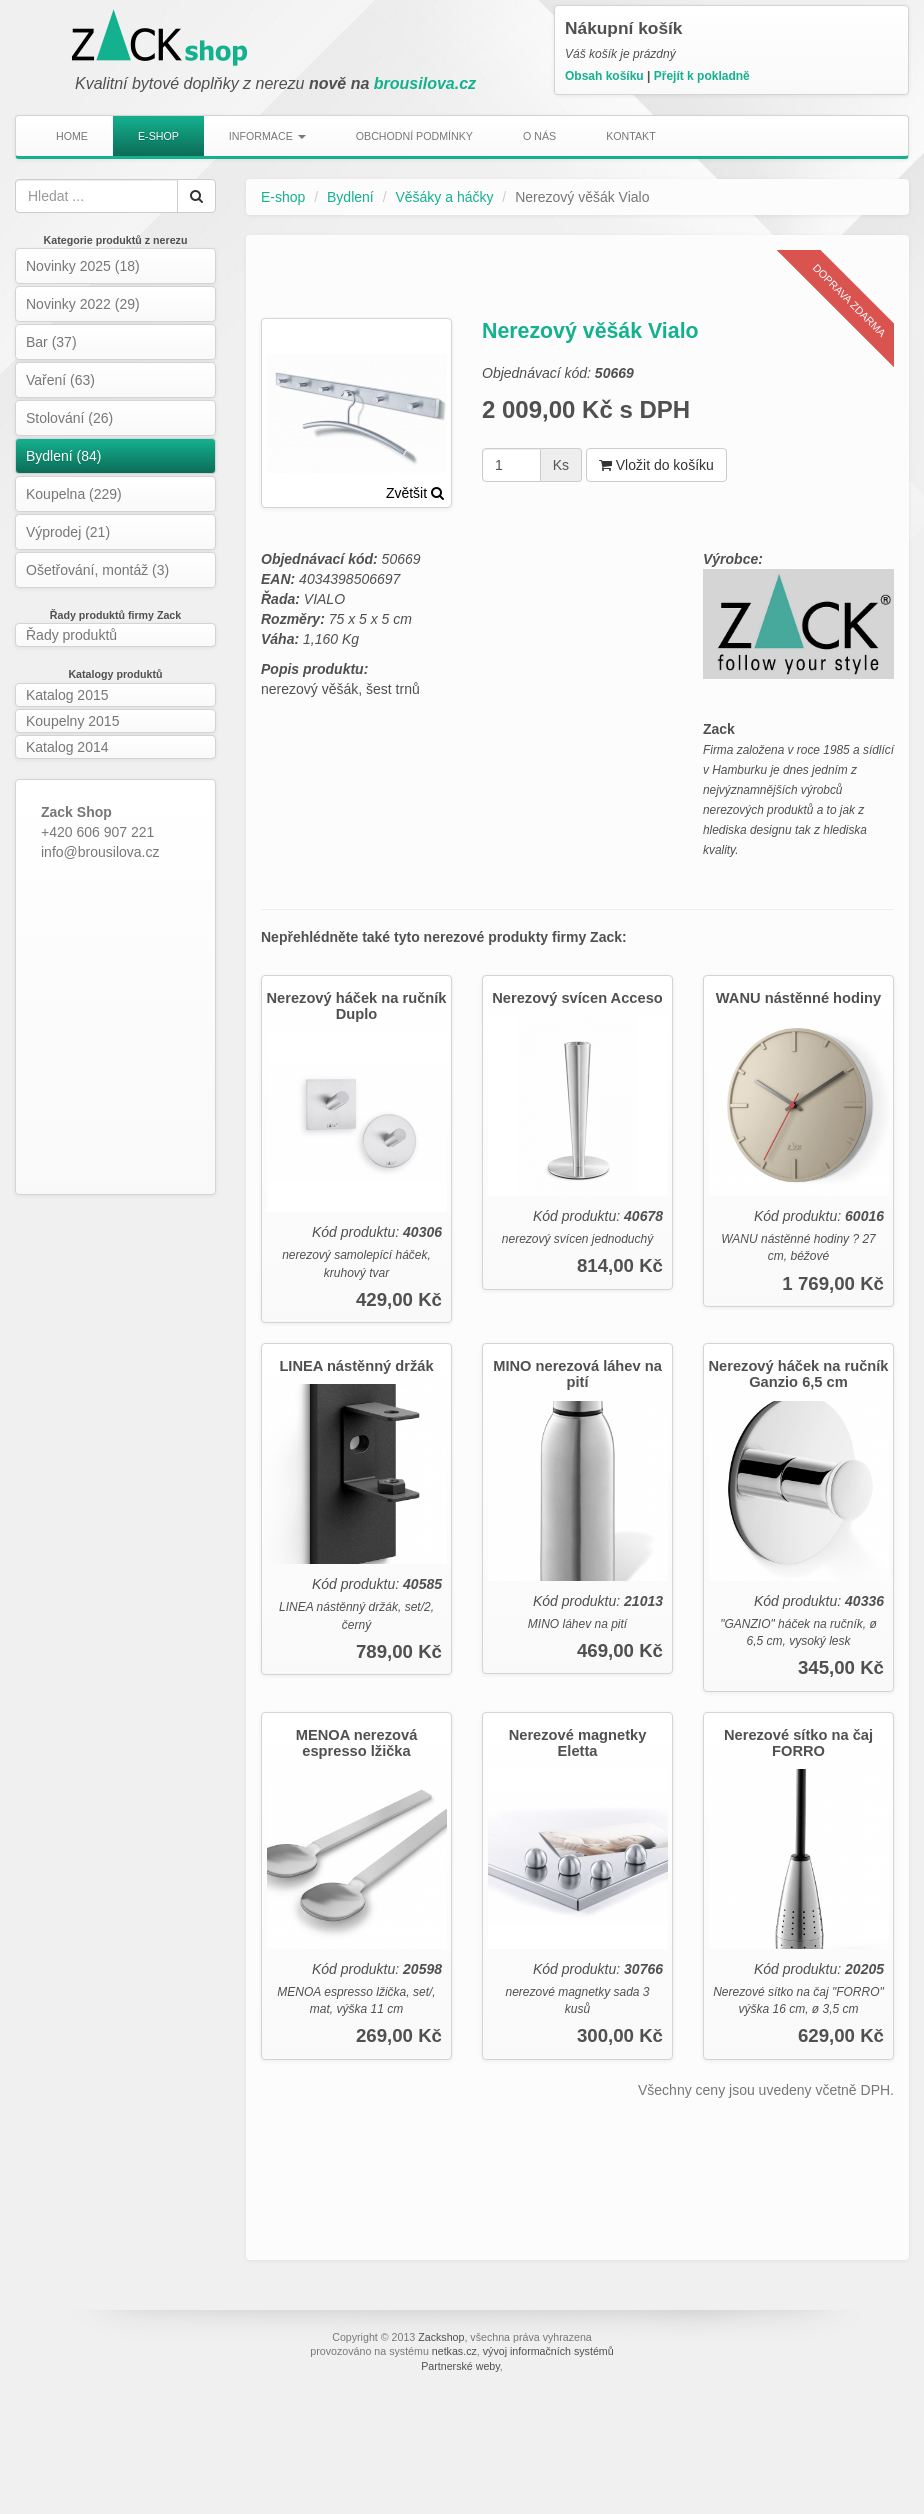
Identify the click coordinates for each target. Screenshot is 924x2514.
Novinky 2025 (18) (83, 266)
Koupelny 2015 (72, 721)
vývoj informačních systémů (548, 2351)
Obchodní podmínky (414, 136)
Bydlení (350, 197)
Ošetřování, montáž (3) (97, 570)
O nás (539, 136)
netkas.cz (454, 2351)
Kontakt (631, 136)
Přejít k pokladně (702, 76)
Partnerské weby (460, 2366)
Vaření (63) (60, 380)
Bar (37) (51, 342)
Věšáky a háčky (444, 197)
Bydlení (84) (63, 456)
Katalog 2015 (67, 695)
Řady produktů (71, 635)
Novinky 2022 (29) (83, 304)
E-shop (158, 136)
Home (72, 136)
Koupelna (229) (74, 494)
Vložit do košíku (656, 465)
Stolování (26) (69, 418)
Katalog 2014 (67, 747)
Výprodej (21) (68, 532)
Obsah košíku (604, 76)
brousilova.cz (425, 83)
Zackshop (441, 2337)
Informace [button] (267, 136)
